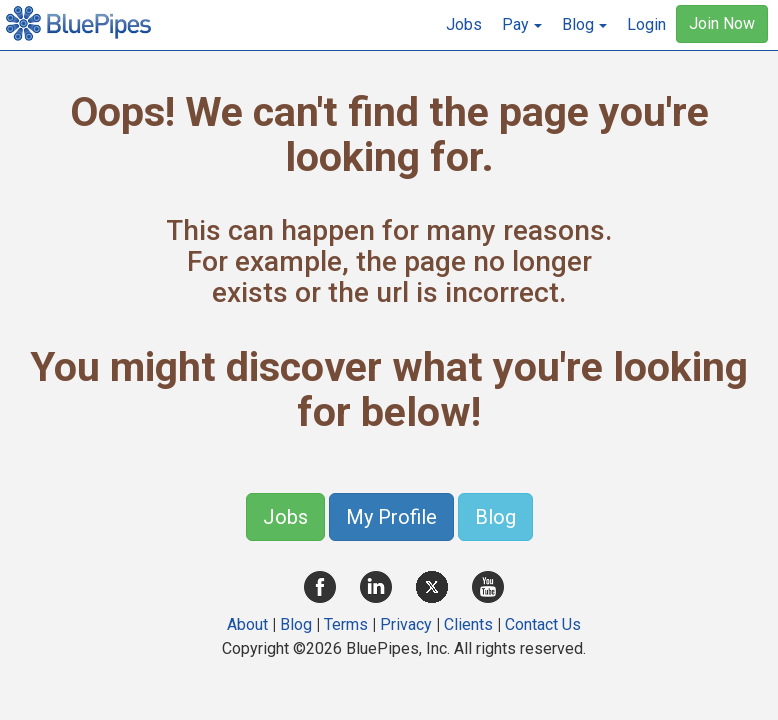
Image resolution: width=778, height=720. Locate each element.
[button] (522, 25)
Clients (468, 624)
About (247, 624)
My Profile (391, 517)
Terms (346, 624)
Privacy (406, 624)
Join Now (722, 23)
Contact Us (543, 624)
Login (646, 24)
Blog (495, 517)
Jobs (464, 24)
